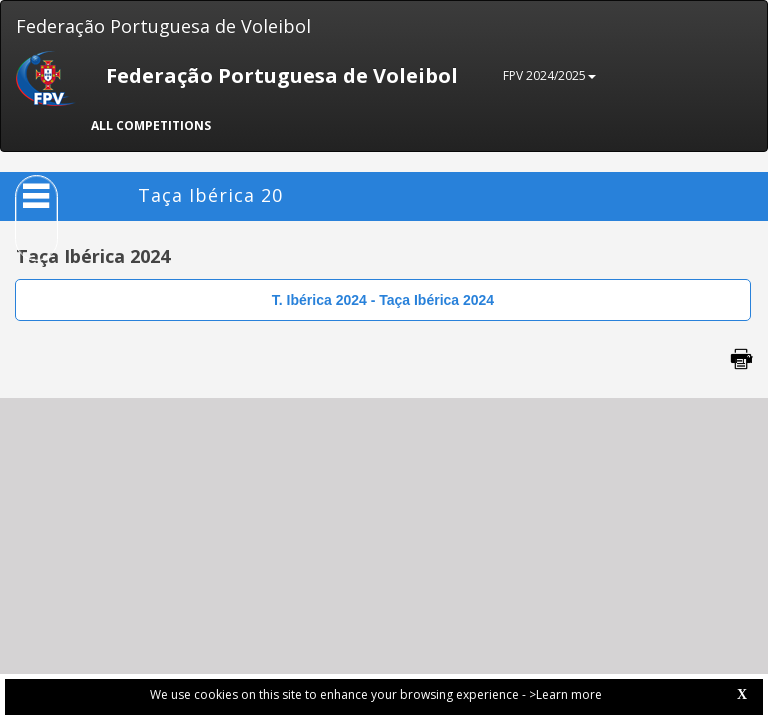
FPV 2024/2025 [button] (549, 75)
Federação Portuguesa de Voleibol (163, 26)
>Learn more (565, 694)
